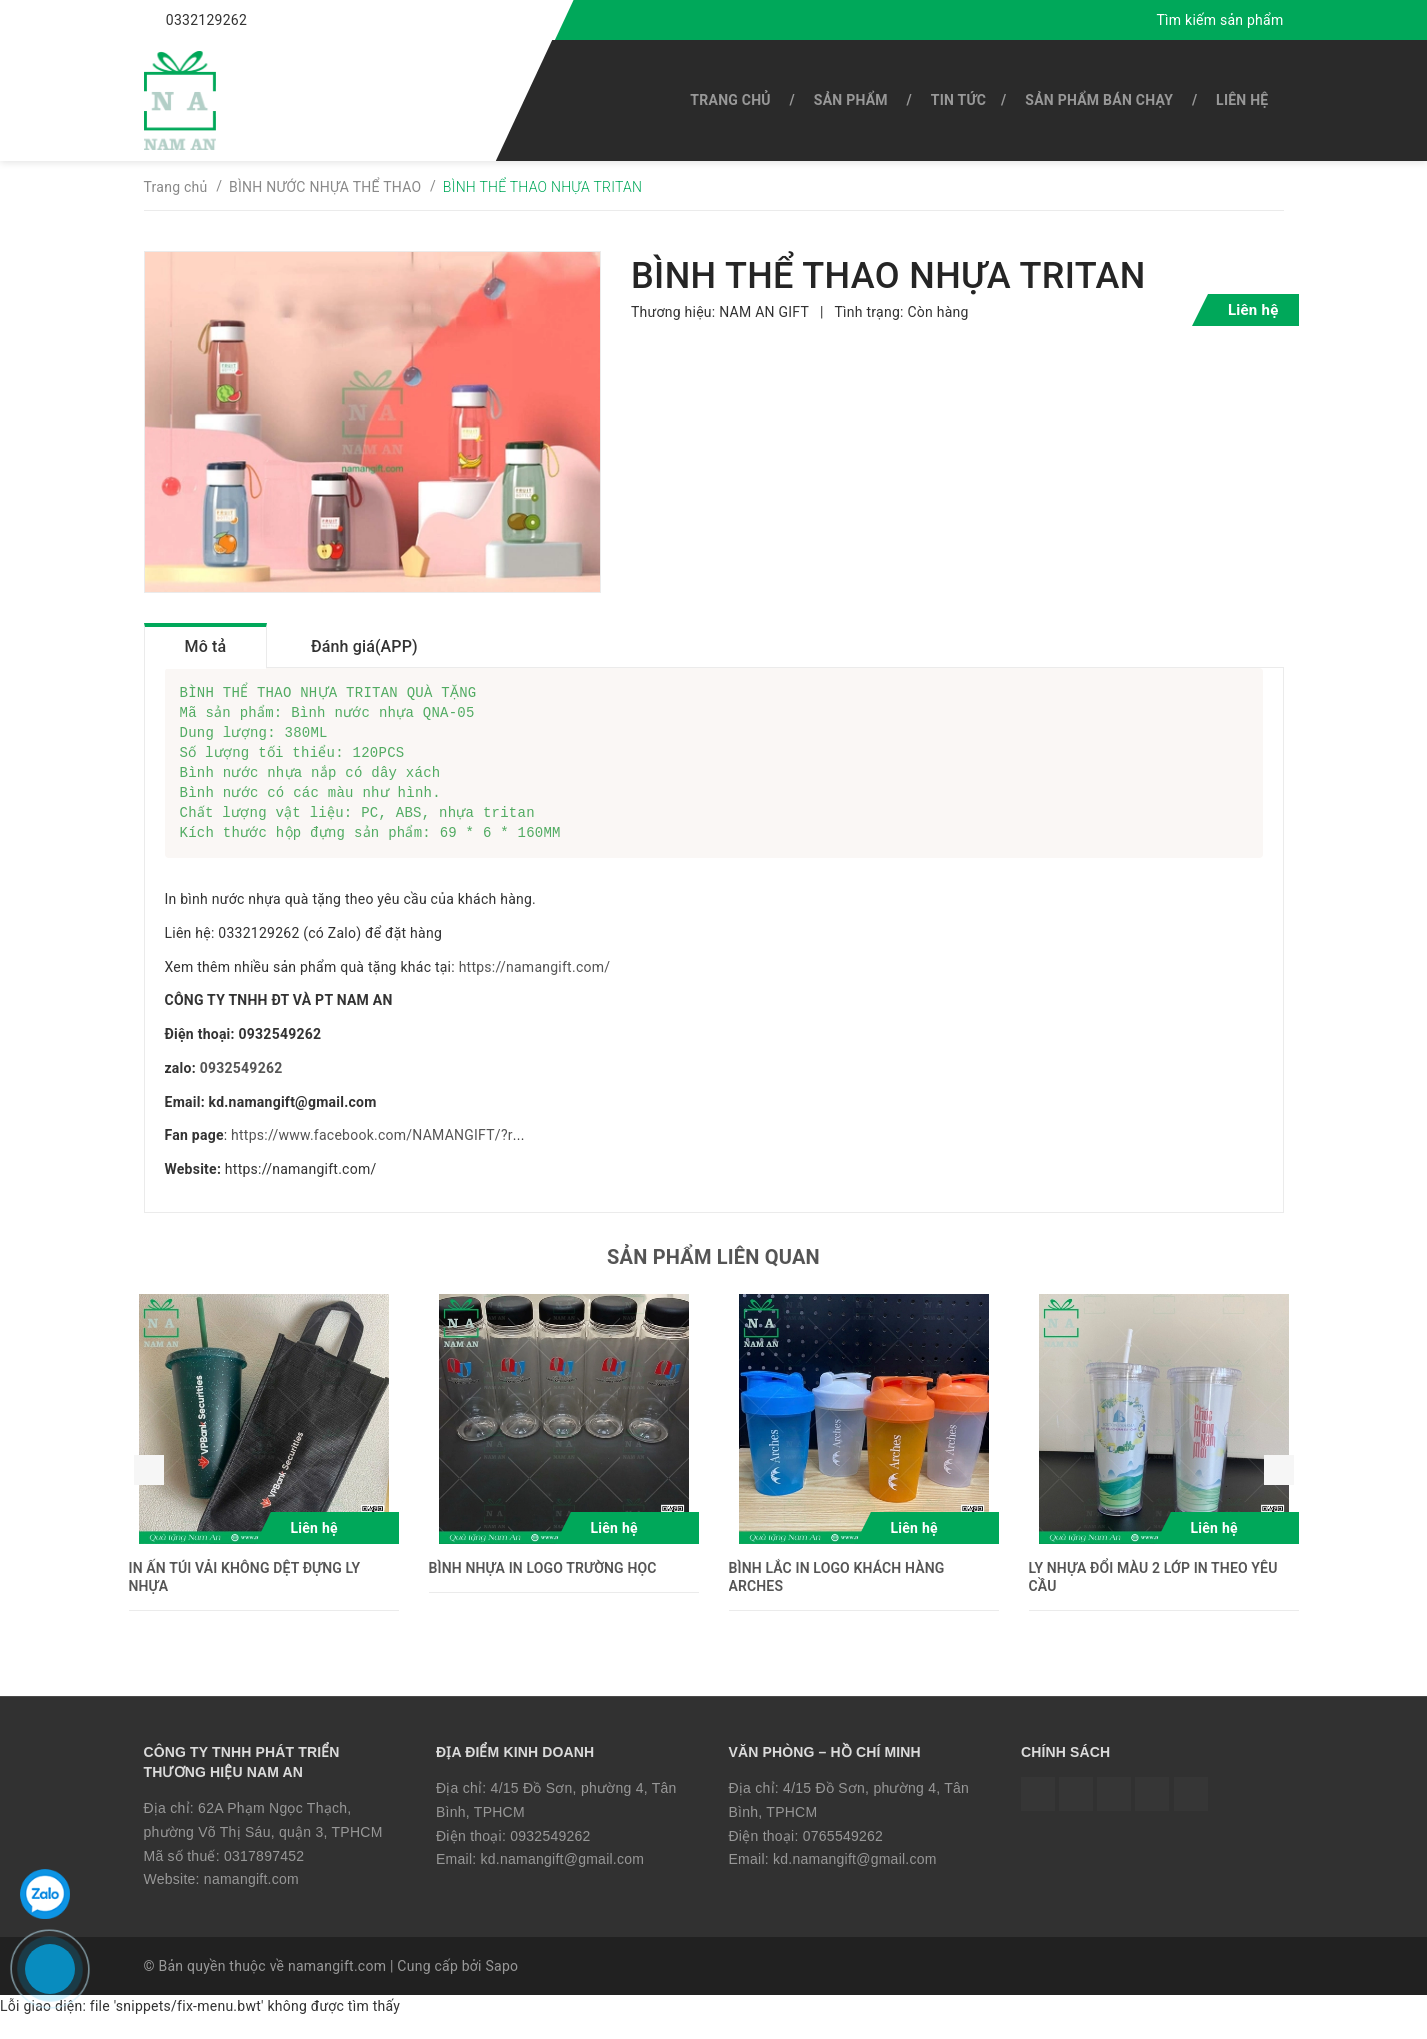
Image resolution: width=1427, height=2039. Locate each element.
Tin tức (958, 100)
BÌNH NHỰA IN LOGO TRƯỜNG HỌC (543, 1588)
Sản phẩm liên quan (713, 1277)
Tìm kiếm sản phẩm (1219, 20)
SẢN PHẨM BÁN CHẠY (1099, 100)
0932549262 (241, 1088)
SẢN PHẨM (851, 100)
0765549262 (843, 1856)
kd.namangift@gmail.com (563, 1879)
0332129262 (206, 20)
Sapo (501, 1986)
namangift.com (251, 1899)
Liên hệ (1242, 100)
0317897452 (264, 1876)
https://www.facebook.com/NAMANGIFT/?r (372, 1155)
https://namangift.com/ (535, 987)
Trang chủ (730, 100)
